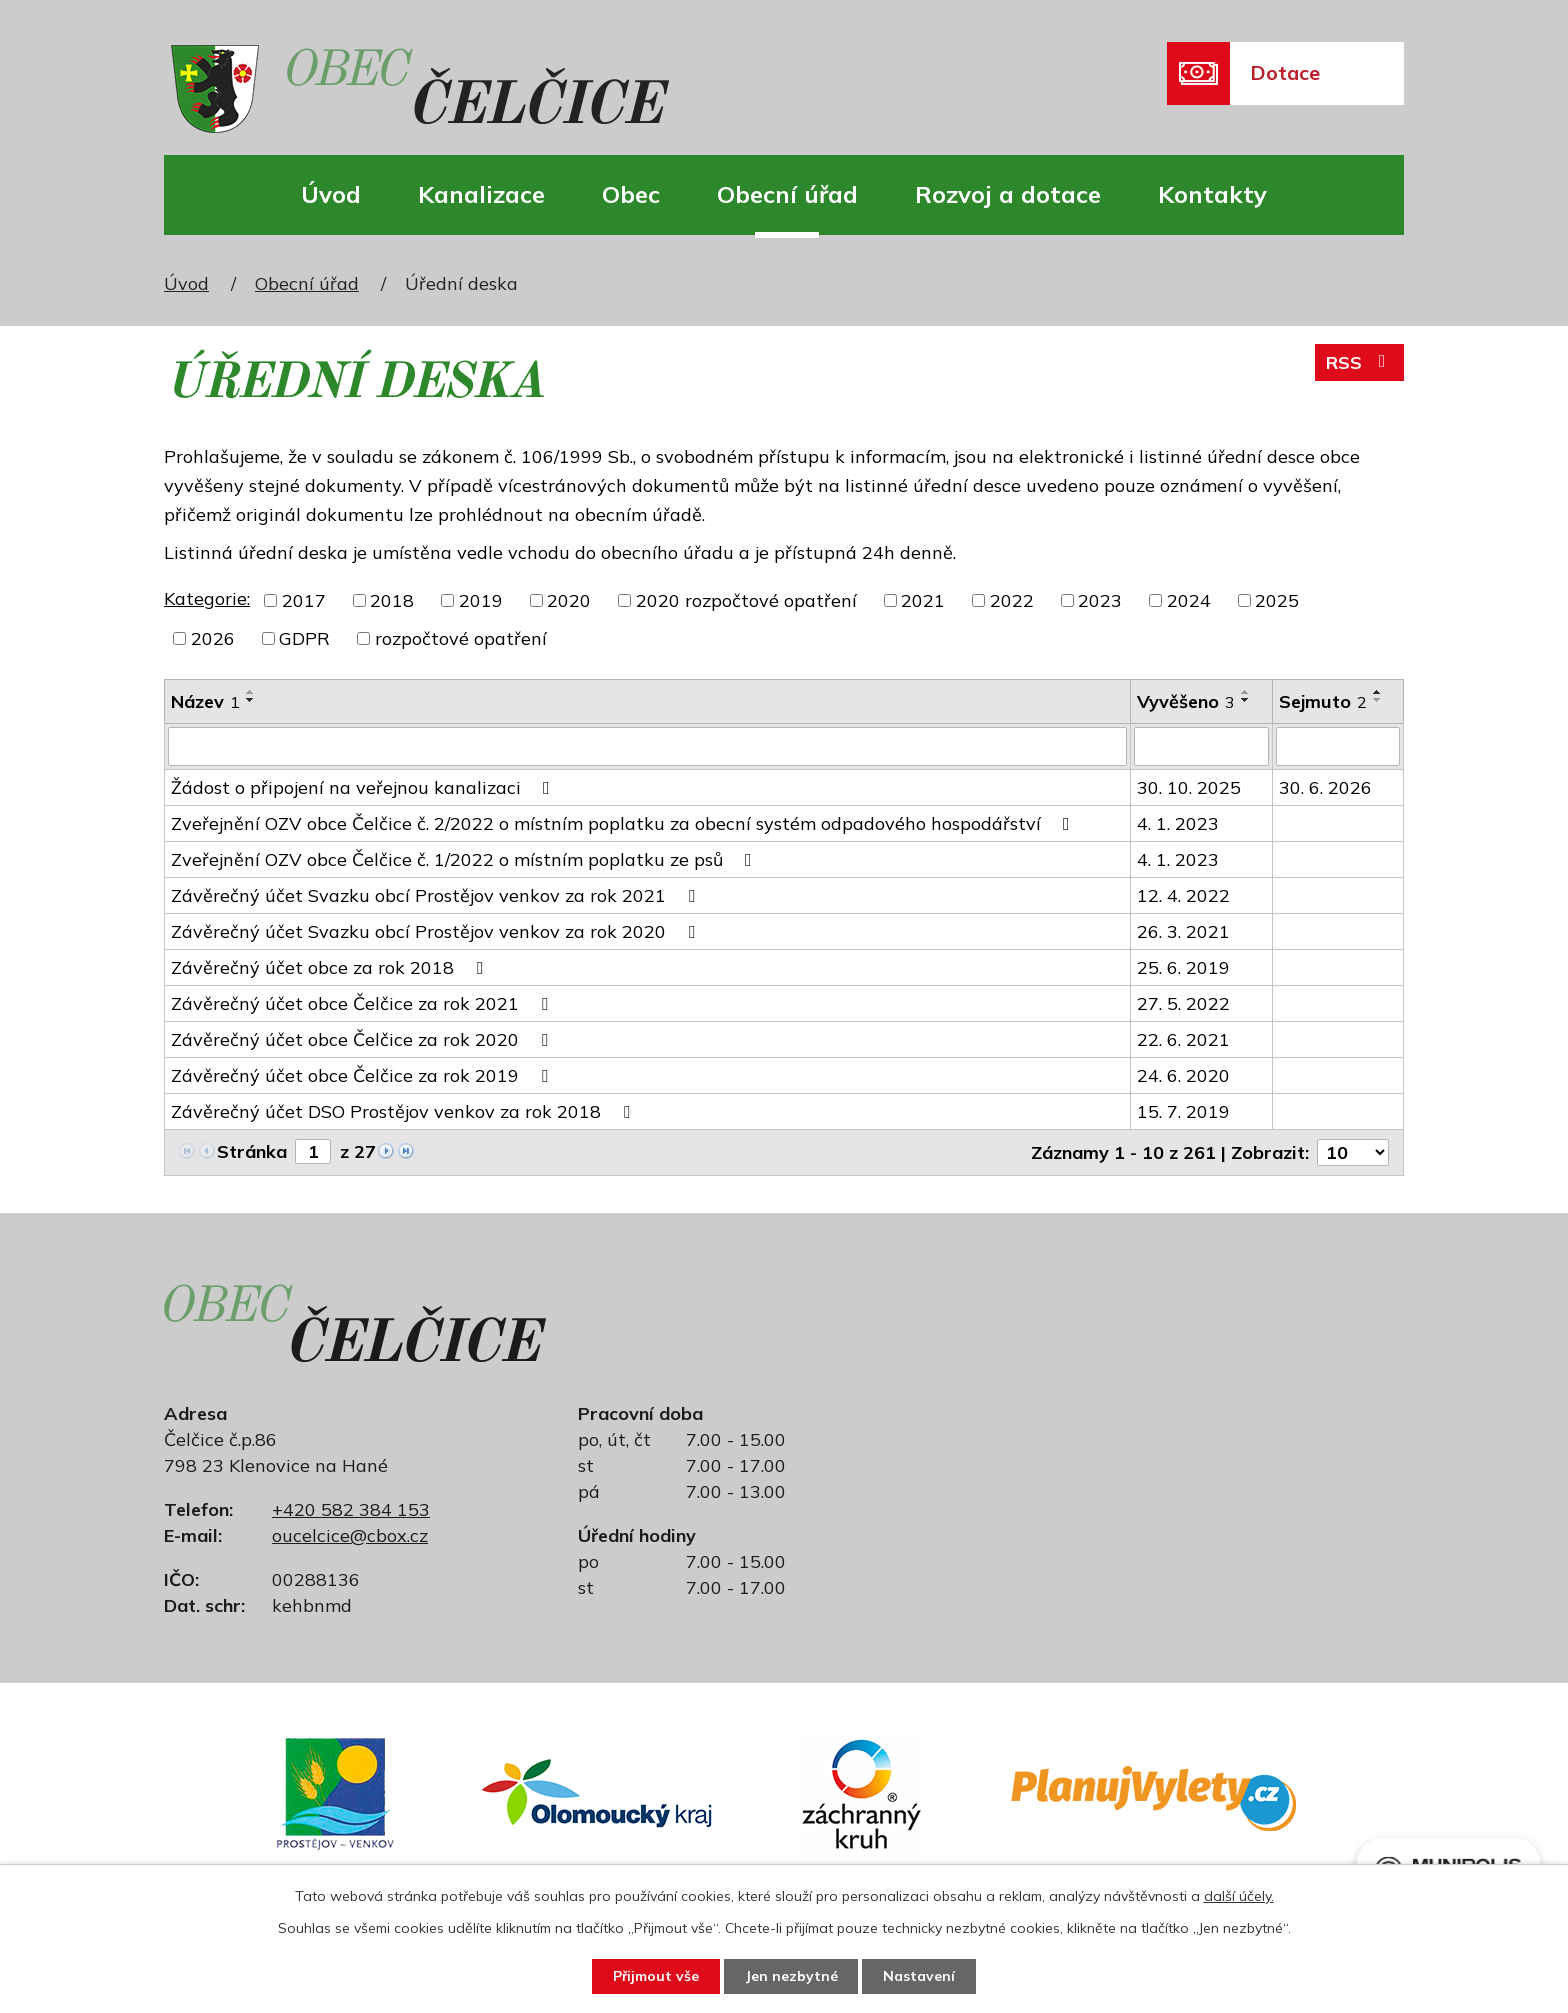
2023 (1100, 600)
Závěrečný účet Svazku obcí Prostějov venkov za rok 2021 (437, 894)
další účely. (1239, 1896)
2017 (304, 600)
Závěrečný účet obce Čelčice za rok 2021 (363, 1002)
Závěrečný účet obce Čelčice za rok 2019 (363, 1074)
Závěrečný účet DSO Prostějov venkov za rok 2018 (404, 1110)
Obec (631, 194)
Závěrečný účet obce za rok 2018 (331, 966)
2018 (392, 600)
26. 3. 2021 (1183, 930)
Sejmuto (1323, 701)
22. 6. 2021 (1183, 1038)
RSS (1360, 362)
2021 (923, 600)
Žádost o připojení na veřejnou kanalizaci (364, 786)
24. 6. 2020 (1183, 1074)
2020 (569, 600)
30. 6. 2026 (1325, 786)
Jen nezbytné (791, 1976)
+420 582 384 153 (351, 1508)
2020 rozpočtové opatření (746, 600)
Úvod (331, 194)
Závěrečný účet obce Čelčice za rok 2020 (363, 1038)
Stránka (252, 1150)
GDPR (304, 638)
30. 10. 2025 (1189, 786)
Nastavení (920, 1976)
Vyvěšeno (1186, 701)
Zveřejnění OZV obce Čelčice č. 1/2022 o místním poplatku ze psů (465, 858)
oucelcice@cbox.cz (350, 1534)
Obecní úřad (787, 194)
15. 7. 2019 (1183, 1110)
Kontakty (1212, 194)
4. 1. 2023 (1178, 822)
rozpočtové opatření (461, 638)
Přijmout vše (655, 1976)
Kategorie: (207, 598)
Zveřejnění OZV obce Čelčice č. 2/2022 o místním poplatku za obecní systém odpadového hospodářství (624, 822)
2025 (1277, 600)
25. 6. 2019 (1183, 966)
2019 (481, 600)
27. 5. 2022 (1183, 1002)
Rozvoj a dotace (1008, 194)
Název (205, 701)
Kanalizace (481, 194)
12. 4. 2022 (1183, 894)
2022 (1012, 600)
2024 (1189, 600)
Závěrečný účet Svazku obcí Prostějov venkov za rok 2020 (437, 930)
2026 (213, 638)
